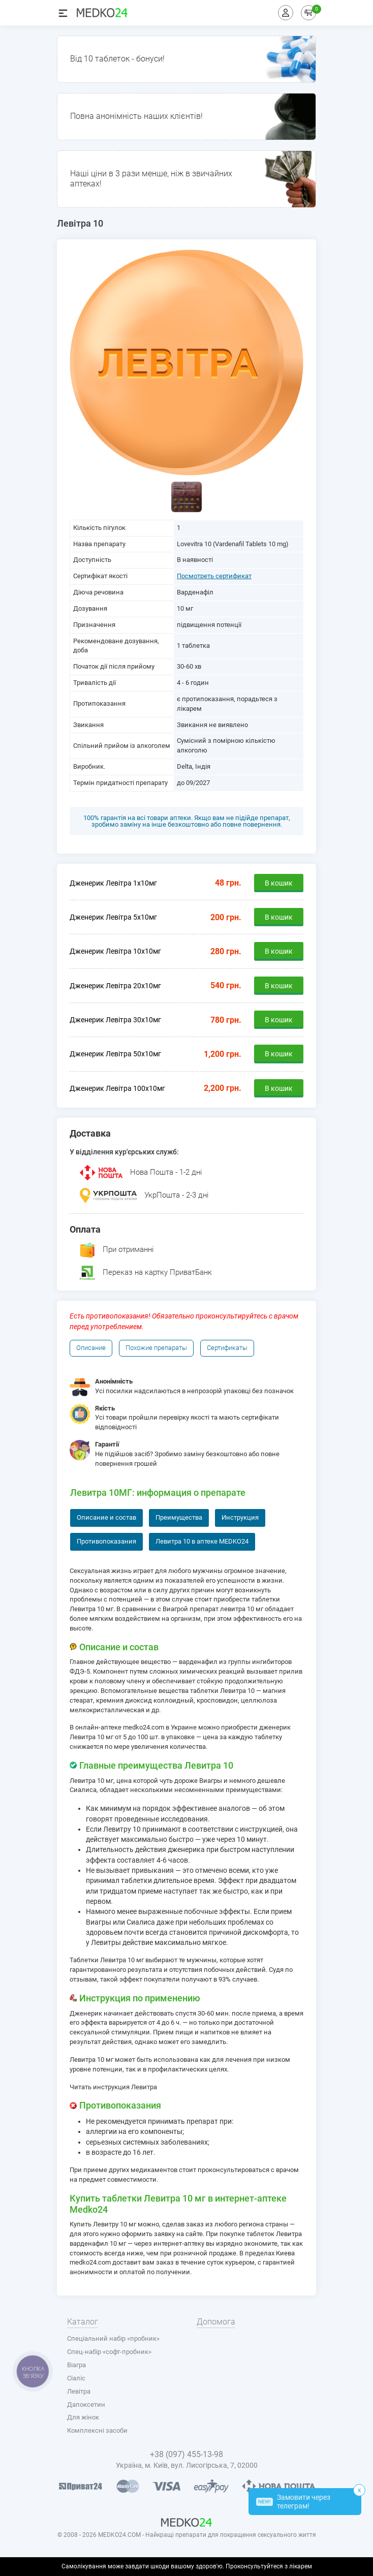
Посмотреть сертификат (214, 576)
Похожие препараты (156, 1348)
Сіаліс (76, 2378)
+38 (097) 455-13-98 (186, 2454)
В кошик (279, 883)
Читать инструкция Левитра (113, 2087)
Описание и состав (106, 1517)
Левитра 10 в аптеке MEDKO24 (202, 1541)
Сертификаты (227, 1348)
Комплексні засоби (97, 2430)
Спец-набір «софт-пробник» (109, 2351)
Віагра (76, 2365)
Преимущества (179, 1517)
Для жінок (83, 2417)
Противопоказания (106, 1541)
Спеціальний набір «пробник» (113, 2338)
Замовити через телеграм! (293, 2501)
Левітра (78, 2391)
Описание (91, 1348)
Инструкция (240, 1517)
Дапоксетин (86, 2404)
